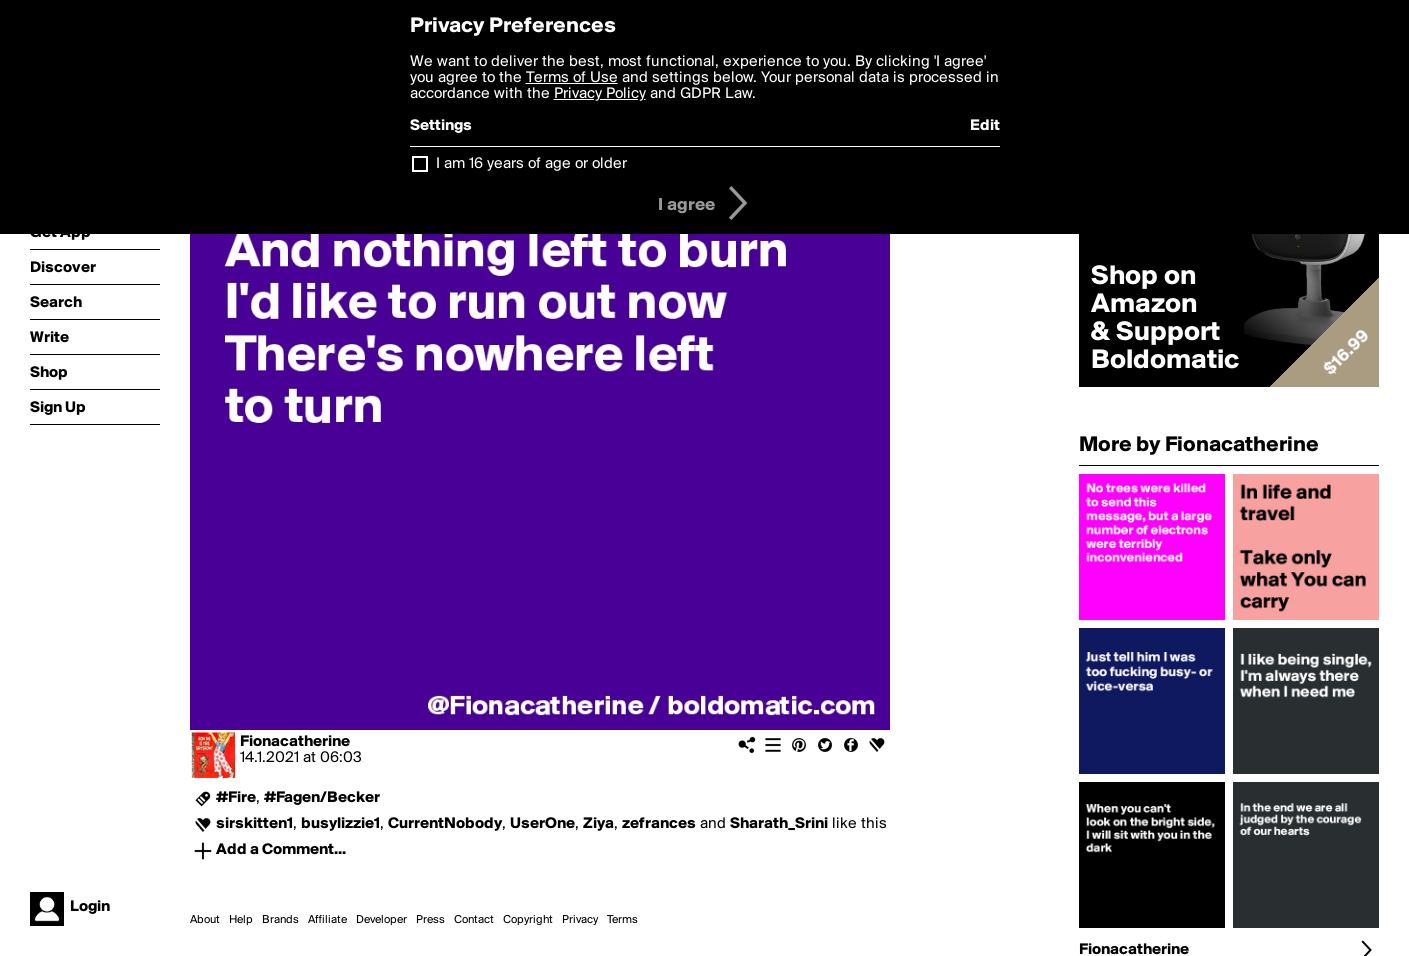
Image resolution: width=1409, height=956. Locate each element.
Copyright (528, 920)
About (205, 920)
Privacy (580, 920)
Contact (474, 920)
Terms (622, 920)
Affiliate (327, 920)
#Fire (236, 798)
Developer (381, 920)
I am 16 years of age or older (531, 164)
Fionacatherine (295, 742)
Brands (280, 920)
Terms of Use (572, 78)
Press (430, 920)
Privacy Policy (600, 94)
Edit (985, 126)
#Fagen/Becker (322, 798)
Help (241, 920)
